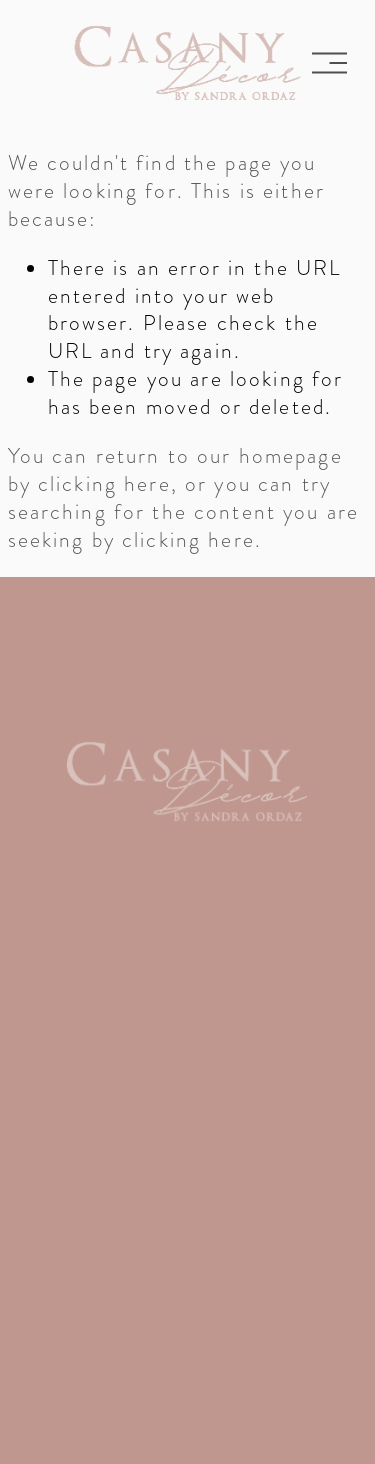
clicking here (104, 483)
